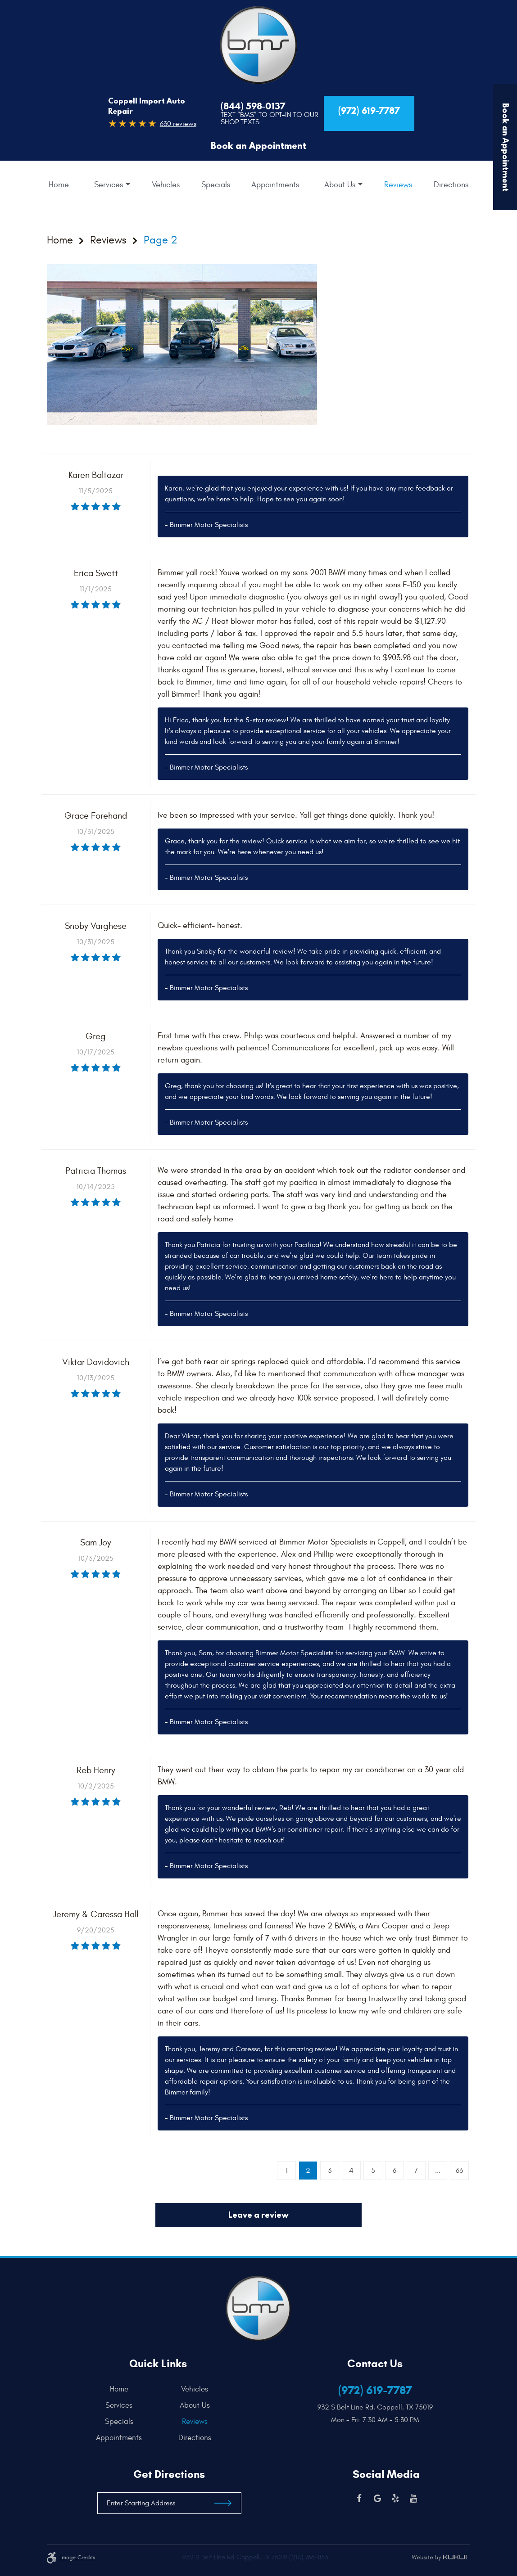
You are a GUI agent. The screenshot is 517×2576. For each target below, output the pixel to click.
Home (59, 184)
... (437, 2170)
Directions (451, 184)
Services (108, 184)
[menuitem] (59, 184)
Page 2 (160, 240)
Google (377, 2498)
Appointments (275, 184)
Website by (439, 2557)
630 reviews (178, 124)
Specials (215, 184)
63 (459, 2170)
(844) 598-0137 (253, 106)
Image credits (77, 2557)
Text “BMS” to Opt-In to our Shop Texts (269, 118)
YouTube (413, 2498)
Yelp (395, 2498)
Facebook (359, 2498)
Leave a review (258, 2214)
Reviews (398, 184)
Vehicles (166, 184)
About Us (339, 184)
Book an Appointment (258, 146)
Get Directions (169, 2474)
